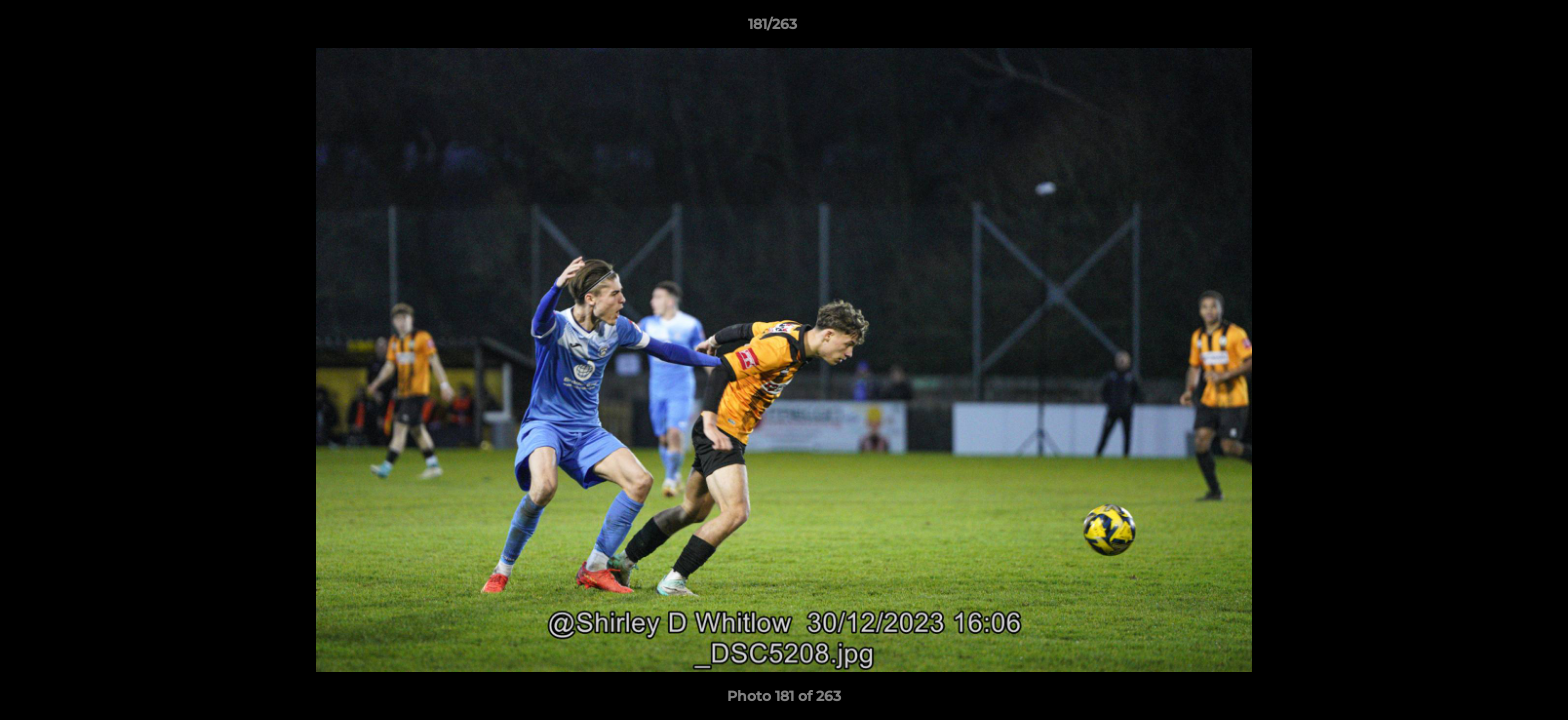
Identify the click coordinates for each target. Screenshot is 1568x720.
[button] (1484, 29)
